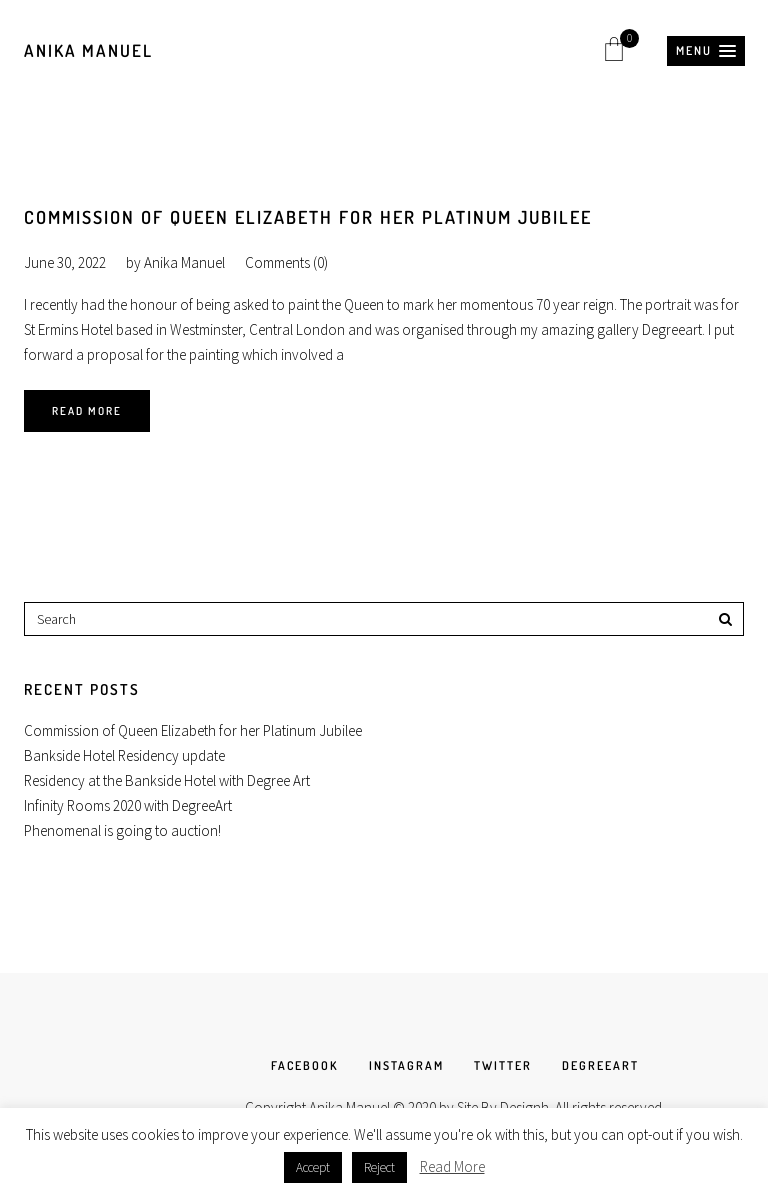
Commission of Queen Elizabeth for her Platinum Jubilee (308, 217)
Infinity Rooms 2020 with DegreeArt (128, 805)
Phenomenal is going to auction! (122, 830)
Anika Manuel (88, 50)
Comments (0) (286, 262)
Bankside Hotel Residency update (124, 755)
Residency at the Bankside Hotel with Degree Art (167, 780)
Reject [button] (379, 1167)
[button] (706, 51)
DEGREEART (600, 1065)
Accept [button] (313, 1167)
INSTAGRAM (406, 1065)
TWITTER (503, 1065)
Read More (87, 411)
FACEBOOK (305, 1065)
